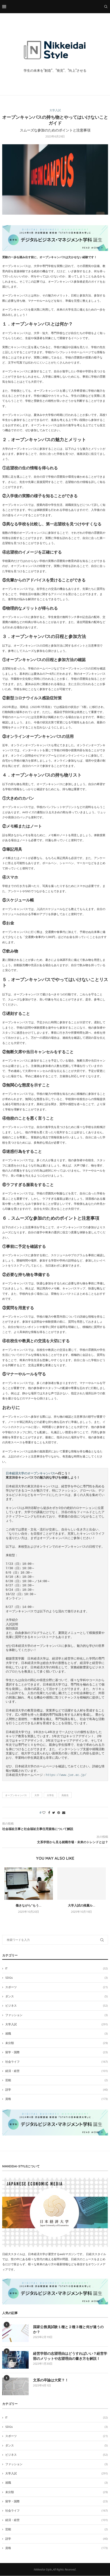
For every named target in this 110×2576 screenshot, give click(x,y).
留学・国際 (56, 2052)
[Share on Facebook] (49, 1813)
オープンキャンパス (16, 1795)
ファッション (56, 2015)
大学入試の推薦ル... (81, 1905)
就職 (56, 2034)
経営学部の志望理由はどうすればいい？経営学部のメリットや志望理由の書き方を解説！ (70, 2356)
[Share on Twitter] (53, 1813)
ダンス (56, 1996)
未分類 (56, 2043)
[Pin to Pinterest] (58, 1813)
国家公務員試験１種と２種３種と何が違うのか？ (68, 2329)
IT (56, 1968)
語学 (56, 2090)
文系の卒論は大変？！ (50, 2380)
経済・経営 (56, 2071)
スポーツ (56, 1987)
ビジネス (56, 2006)
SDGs (56, 1978)
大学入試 (55, 110)
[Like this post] (43, 1813)
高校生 (65, 1795)
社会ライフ (56, 2062)
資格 (56, 2099)
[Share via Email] (63, 1813)
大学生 (50, 1795)
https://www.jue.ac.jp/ (66, 1775)
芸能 (56, 2080)
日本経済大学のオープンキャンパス (30, 1474)
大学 (36, 1795)
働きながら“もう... (28, 1905)
